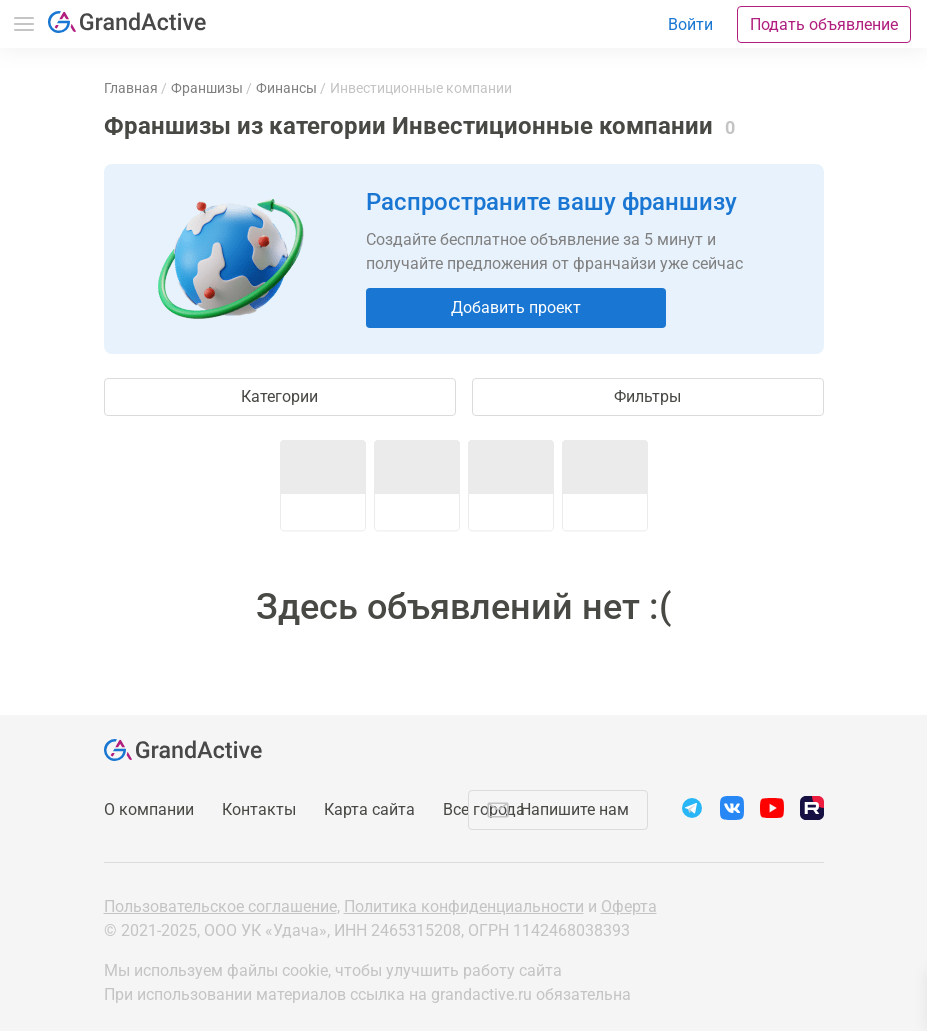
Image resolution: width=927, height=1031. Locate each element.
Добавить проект (516, 307)
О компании (149, 809)
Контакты (259, 809)
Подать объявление (824, 24)
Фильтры (647, 396)
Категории (279, 396)
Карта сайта (369, 809)
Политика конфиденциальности (464, 906)
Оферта (629, 906)
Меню (24, 24)
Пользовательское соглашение (220, 906)
